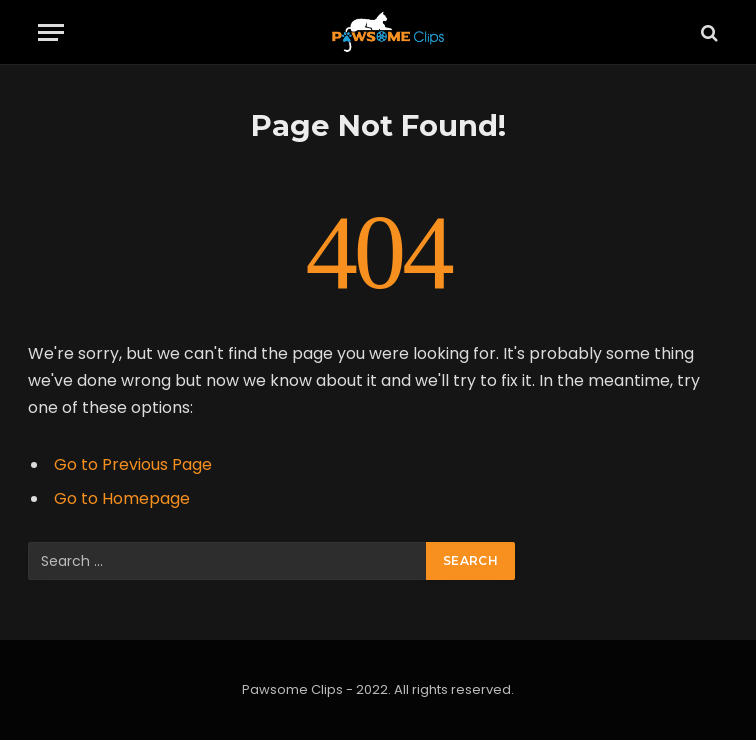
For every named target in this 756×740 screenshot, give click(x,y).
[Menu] (51, 32)
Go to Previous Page (133, 464)
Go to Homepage (122, 498)
